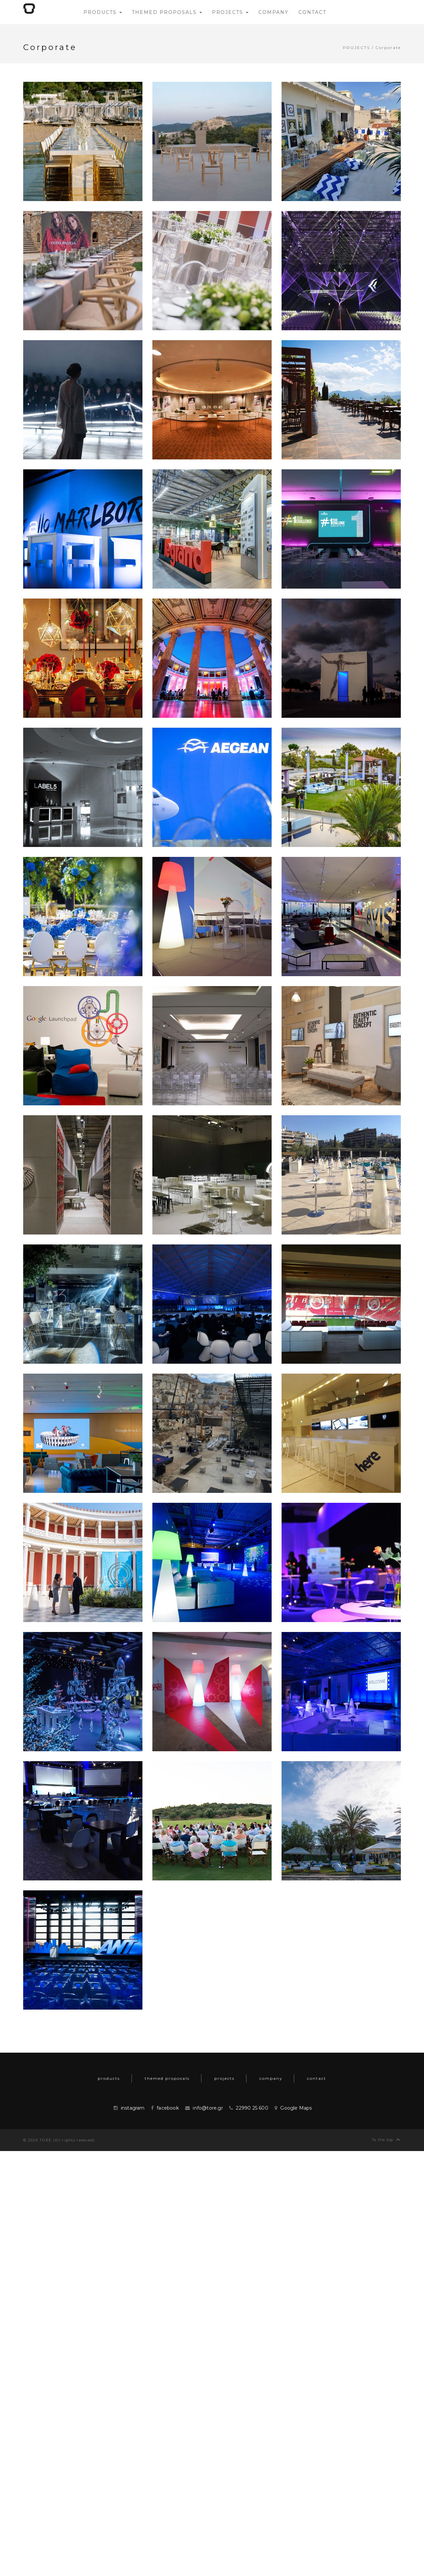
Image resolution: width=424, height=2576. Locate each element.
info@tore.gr (208, 2108)
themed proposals (167, 2078)
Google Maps (296, 2108)
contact (316, 2078)
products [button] (102, 12)
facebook (168, 2108)
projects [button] (230, 12)
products (109, 2078)
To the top (386, 2139)
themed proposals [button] (167, 12)
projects (356, 47)
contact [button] (312, 12)
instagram (133, 2108)
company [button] (273, 12)
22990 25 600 (252, 2108)
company (270, 2078)
